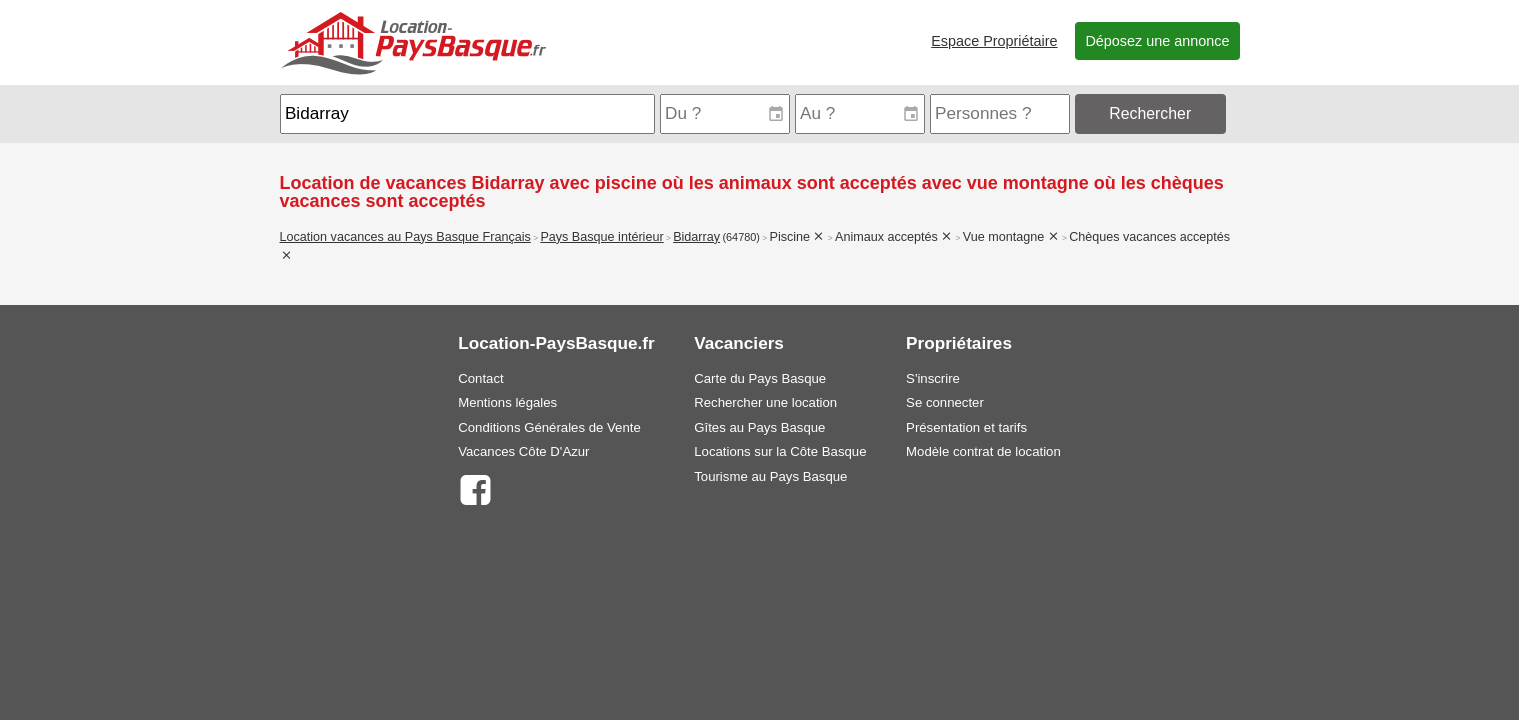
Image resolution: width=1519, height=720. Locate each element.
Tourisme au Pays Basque (770, 476)
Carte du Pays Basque (760, 378)
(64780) (741, 237)
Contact (480, 378)
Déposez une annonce (1157, 41)
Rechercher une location (765, 402)
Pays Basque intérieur (601, 237)
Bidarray (696, 237)
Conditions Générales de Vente (549, 427)
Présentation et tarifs (966, 427)
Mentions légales (507, 402)
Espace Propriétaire (994, 41)
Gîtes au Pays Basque (759, 427)
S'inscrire (933, 378)
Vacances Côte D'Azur (523, 451)
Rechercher (1150, 113)
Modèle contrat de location (983, 451)
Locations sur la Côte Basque (780, 451)
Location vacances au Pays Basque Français (405, 237)
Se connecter (945, 402)
